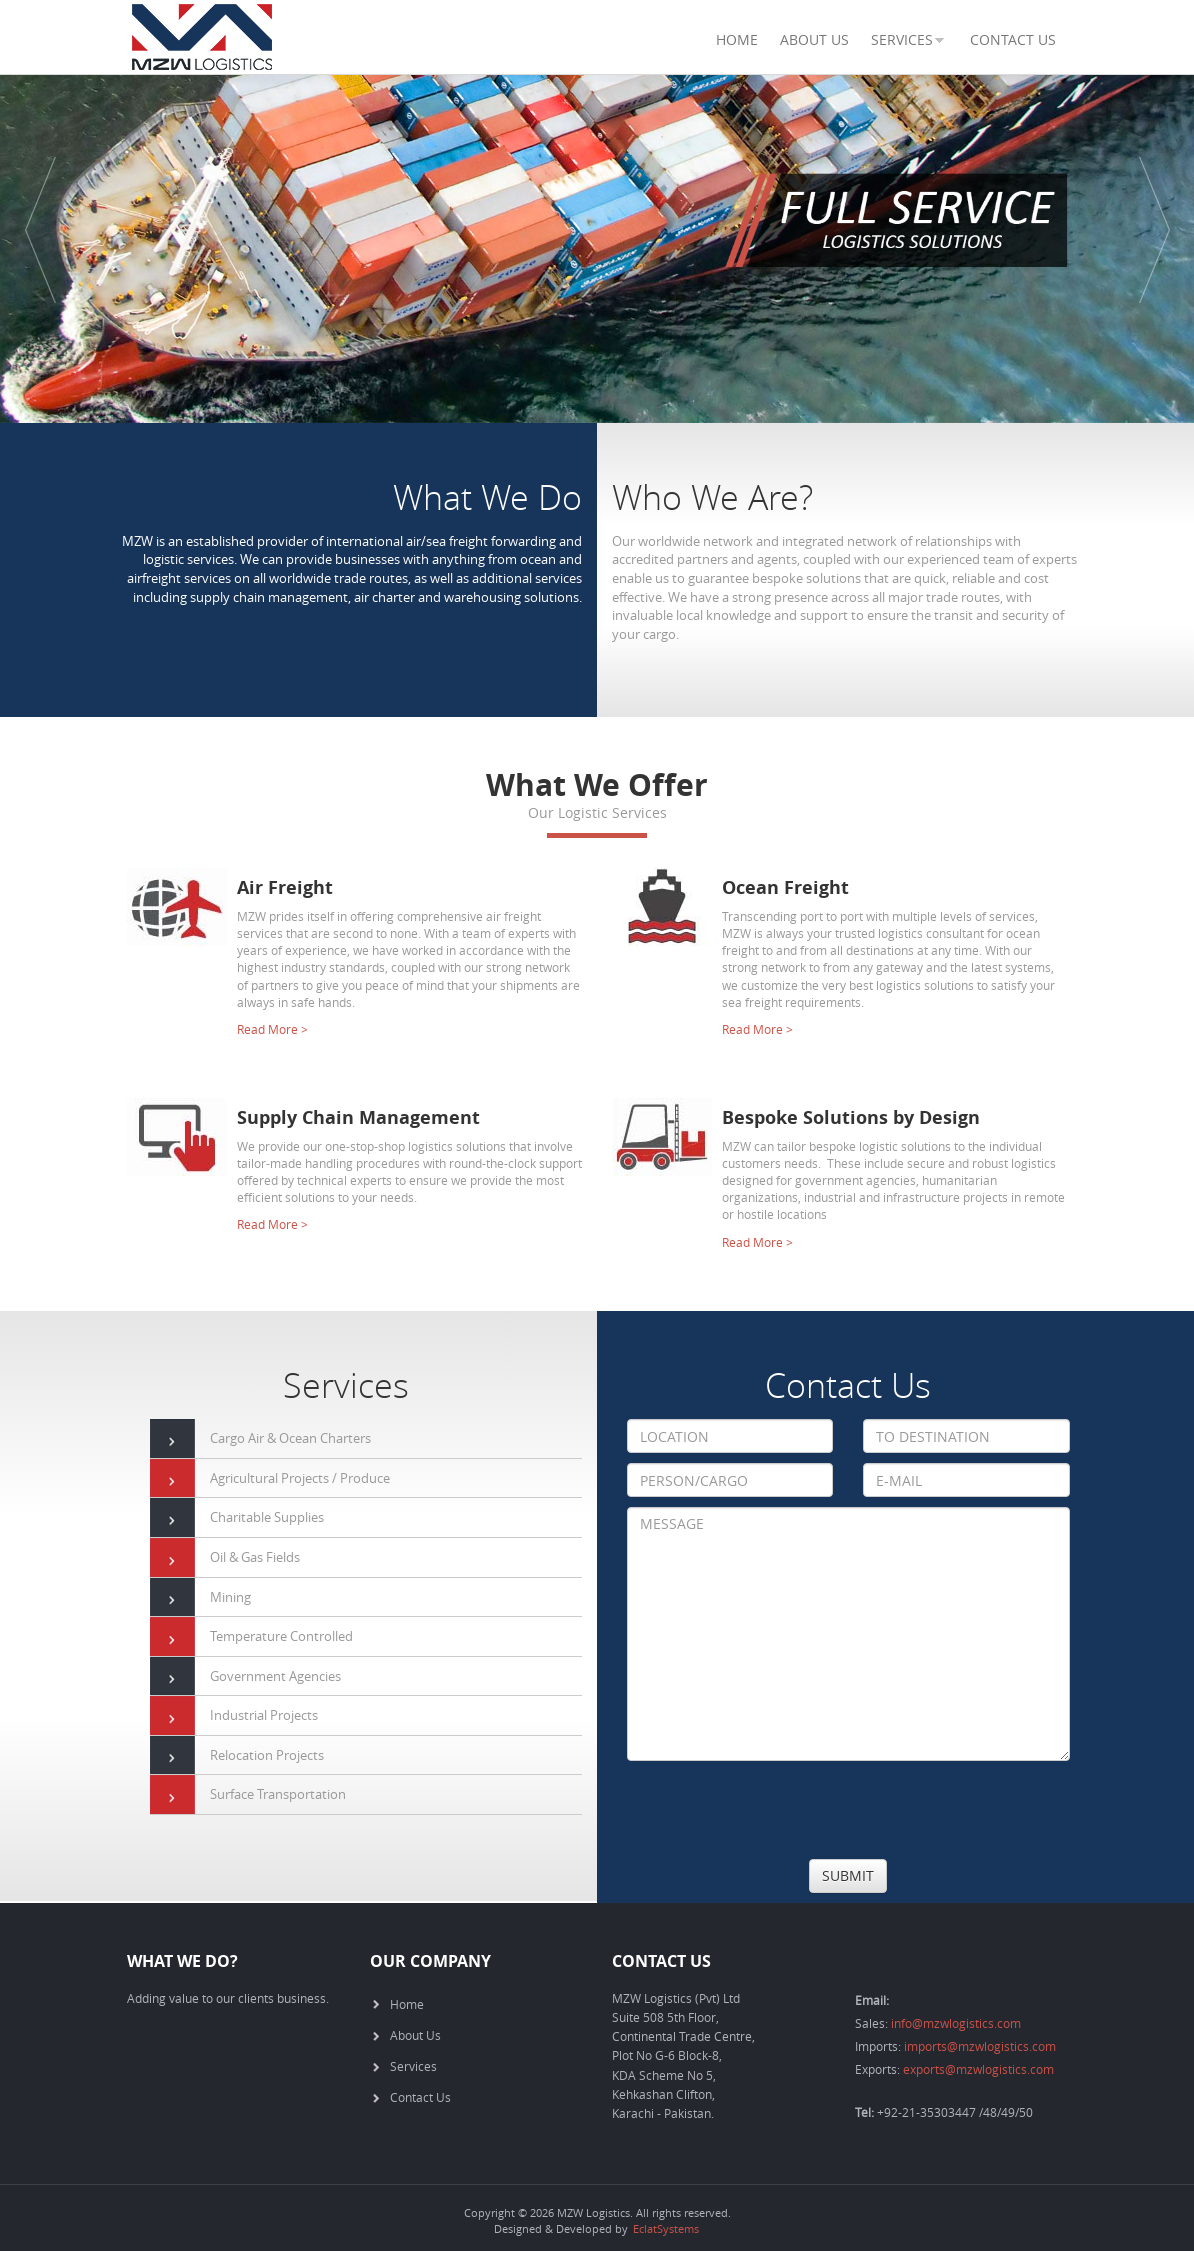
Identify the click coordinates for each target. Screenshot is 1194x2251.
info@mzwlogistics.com (956, 2023)
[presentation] (779, 1810)
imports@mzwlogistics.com (980, 2046)
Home (737, 39)
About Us (814, 39)
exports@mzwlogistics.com (978, 2069)
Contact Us (1013, 39)
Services (413, 2066)
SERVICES (902, 39)
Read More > (272, 1029)
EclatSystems (666, 2228)
